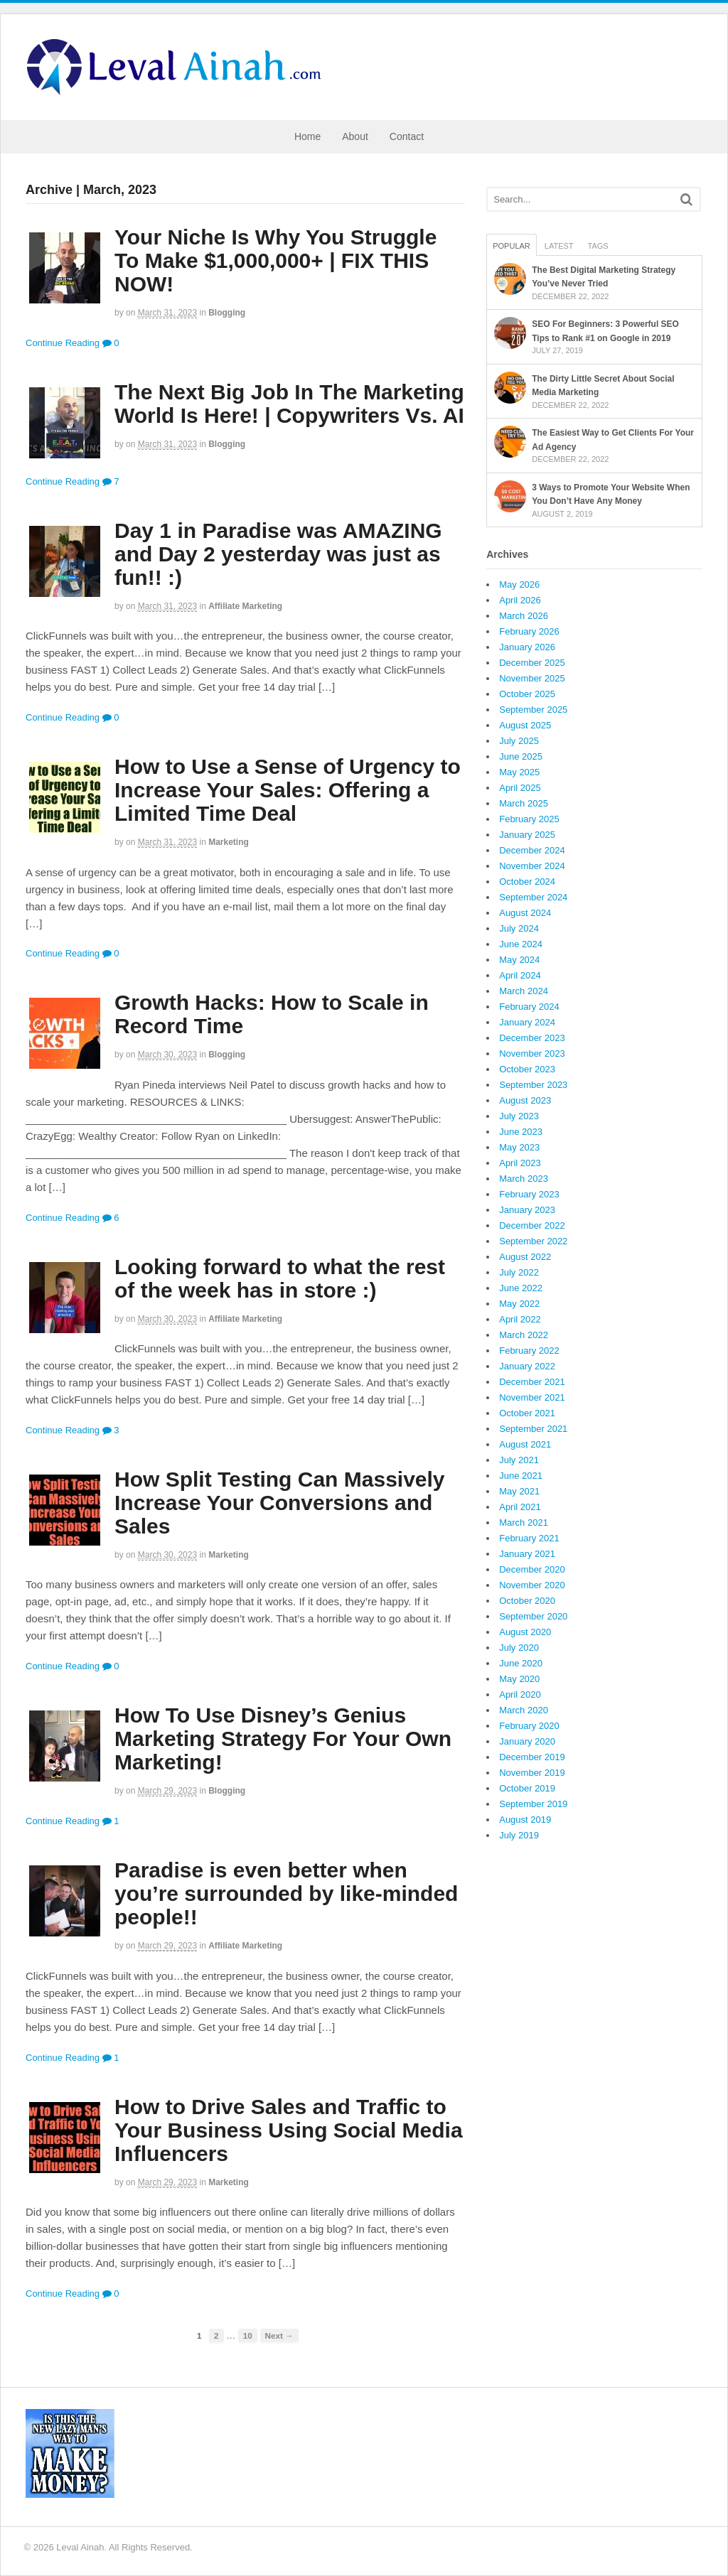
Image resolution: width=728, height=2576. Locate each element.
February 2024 (529, 1006)
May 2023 (519, 1147)
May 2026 (519, 584)
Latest (559, 246)
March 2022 (523, 1335)
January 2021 (527, 1553)
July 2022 (519, 1272)
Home (307, 136)
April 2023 (520, 1163)
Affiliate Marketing (245, 606)
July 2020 (519, 1647)
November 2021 (532, 1397)
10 (247, 2335)
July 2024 (519, 928)
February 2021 (529, 1538)
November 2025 (532, 678)
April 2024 (520, 975)
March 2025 (523, 803)
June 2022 (520, 1288)
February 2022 (529, 1350)
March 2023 (523, 1178)
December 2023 (532, 1038)
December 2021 (532, 1381)
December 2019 (532, 1757)
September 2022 (533, 1241)
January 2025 (527, 834)
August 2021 (525, 1444)
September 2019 (533, 1804)
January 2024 (527, 1022)
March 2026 (523, 615)
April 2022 (520, 1319)
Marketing (228, 842)
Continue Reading (63, 343)
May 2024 (519, 959)
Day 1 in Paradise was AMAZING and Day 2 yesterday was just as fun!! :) (278, 554)
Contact (407, 136)
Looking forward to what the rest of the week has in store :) (279, 1278)
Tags (598, 246)
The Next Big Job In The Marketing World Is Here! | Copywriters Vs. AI (289, 403)
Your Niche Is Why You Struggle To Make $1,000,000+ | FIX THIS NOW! (275, 260)
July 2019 (519, 1835)
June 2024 (520, 944)
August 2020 (525, 1632)
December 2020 (532, 1569)
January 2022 (527, 1366)
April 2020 (520, 1694)
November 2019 (532, 1772)
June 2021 (520, 1475)
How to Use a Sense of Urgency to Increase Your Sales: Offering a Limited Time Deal (287, 790)
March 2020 (523, 1710)
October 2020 (527, 1600)
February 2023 (529, 1194)
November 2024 (532, 866)
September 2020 (533, 1616)
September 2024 (533, 897)
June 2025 (520, 756)
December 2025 (532, 662)
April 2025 (520, 787)
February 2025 (529, 819)
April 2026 (520, 600)
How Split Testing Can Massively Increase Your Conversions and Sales (279, 1502)
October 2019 (527, 1788)
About (355, 136)
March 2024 (523, 991)
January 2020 (527, 1741)
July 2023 (519, 1116)
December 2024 (532, 850)
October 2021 (527, 1413)
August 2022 (525, 1256)
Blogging (226, 313)
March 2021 (523, 1522)
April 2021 (520, 1507)
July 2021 (519, 1460)
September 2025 (533, 709)
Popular (511, 246)
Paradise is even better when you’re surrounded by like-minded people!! (286, 1893)
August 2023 (525, 1100)
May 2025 (519, 772)
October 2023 (527, 1069)
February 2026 (529, 631)
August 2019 (525, 1819)
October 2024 (527, 881)
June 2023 (520, 1131)
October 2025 (527, 694)
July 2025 (519, 740)
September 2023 (533, 1084)
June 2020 (520, 1663)
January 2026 (527, 647)
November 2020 (532, 1585)
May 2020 (519, 1679)
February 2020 (529, 1725)
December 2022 (532, 1225)
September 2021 (533, 1428)
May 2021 (519, 1491)
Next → (279, 2335)
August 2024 (525, 912)
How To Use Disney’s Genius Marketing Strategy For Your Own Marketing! (282, 1738)
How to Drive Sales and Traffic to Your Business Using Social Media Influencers (288, 2130)
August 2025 (525, 725)
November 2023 (532, 1053)
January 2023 (527, 1210)
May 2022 (519, 1303)
